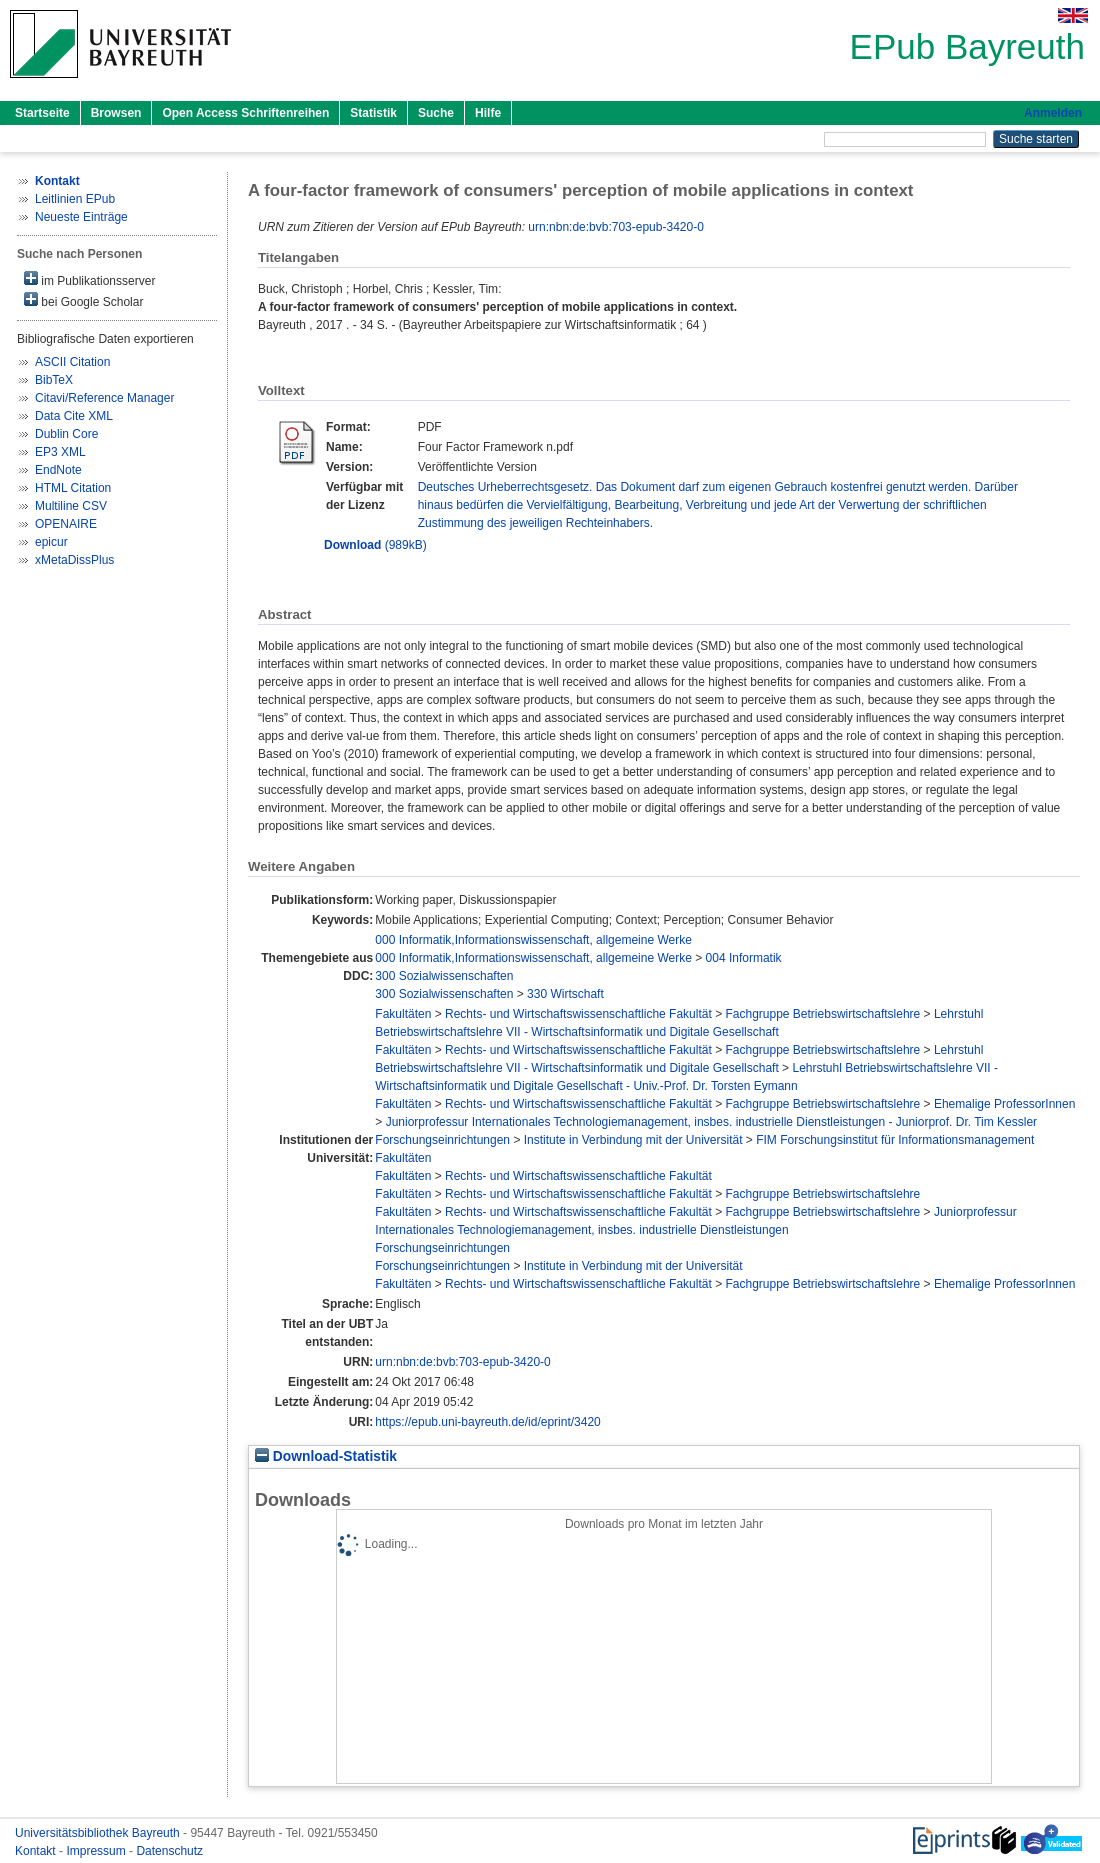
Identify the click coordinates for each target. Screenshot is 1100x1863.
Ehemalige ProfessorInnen (1004, 1104)
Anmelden (1053, 113)
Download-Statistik (326, 1456)
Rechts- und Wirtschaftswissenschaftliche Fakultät (578, 1014)
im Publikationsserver (89, 279)
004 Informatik (744, 958)
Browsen (116, 113)
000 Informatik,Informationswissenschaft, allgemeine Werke (533, 940)
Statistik (373, 113)
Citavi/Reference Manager (104, 398)
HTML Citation (73, 488)
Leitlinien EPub (75, 199)
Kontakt (37, 1851)
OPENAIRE (66, 524)
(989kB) (375, 545)
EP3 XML (60, 452)
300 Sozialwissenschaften (444, 976)
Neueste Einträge (81, 217)
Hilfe (488, 113)
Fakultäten (403, 1014)
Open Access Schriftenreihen (245, 113)
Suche (436, 113)
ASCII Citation (72, 362)
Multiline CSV (71, 506)
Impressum (97, 1851)
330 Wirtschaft (565, 994)
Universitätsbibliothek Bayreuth (99, 1833)
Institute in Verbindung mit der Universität (633, 1140)
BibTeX (54, 380)
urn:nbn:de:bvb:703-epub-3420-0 (615, 227)
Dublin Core (66, 434)
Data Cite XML (74, 416)
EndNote (58, 470)
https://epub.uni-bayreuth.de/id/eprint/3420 (488, 1422)
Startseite (42, 113)
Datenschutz (169, 1851)
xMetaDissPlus (74, 560)
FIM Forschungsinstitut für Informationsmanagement (895, 1140)
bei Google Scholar (83, 300)
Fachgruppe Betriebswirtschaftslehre (822, 1014)
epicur (51, 542)
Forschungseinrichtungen (442, 1140)
